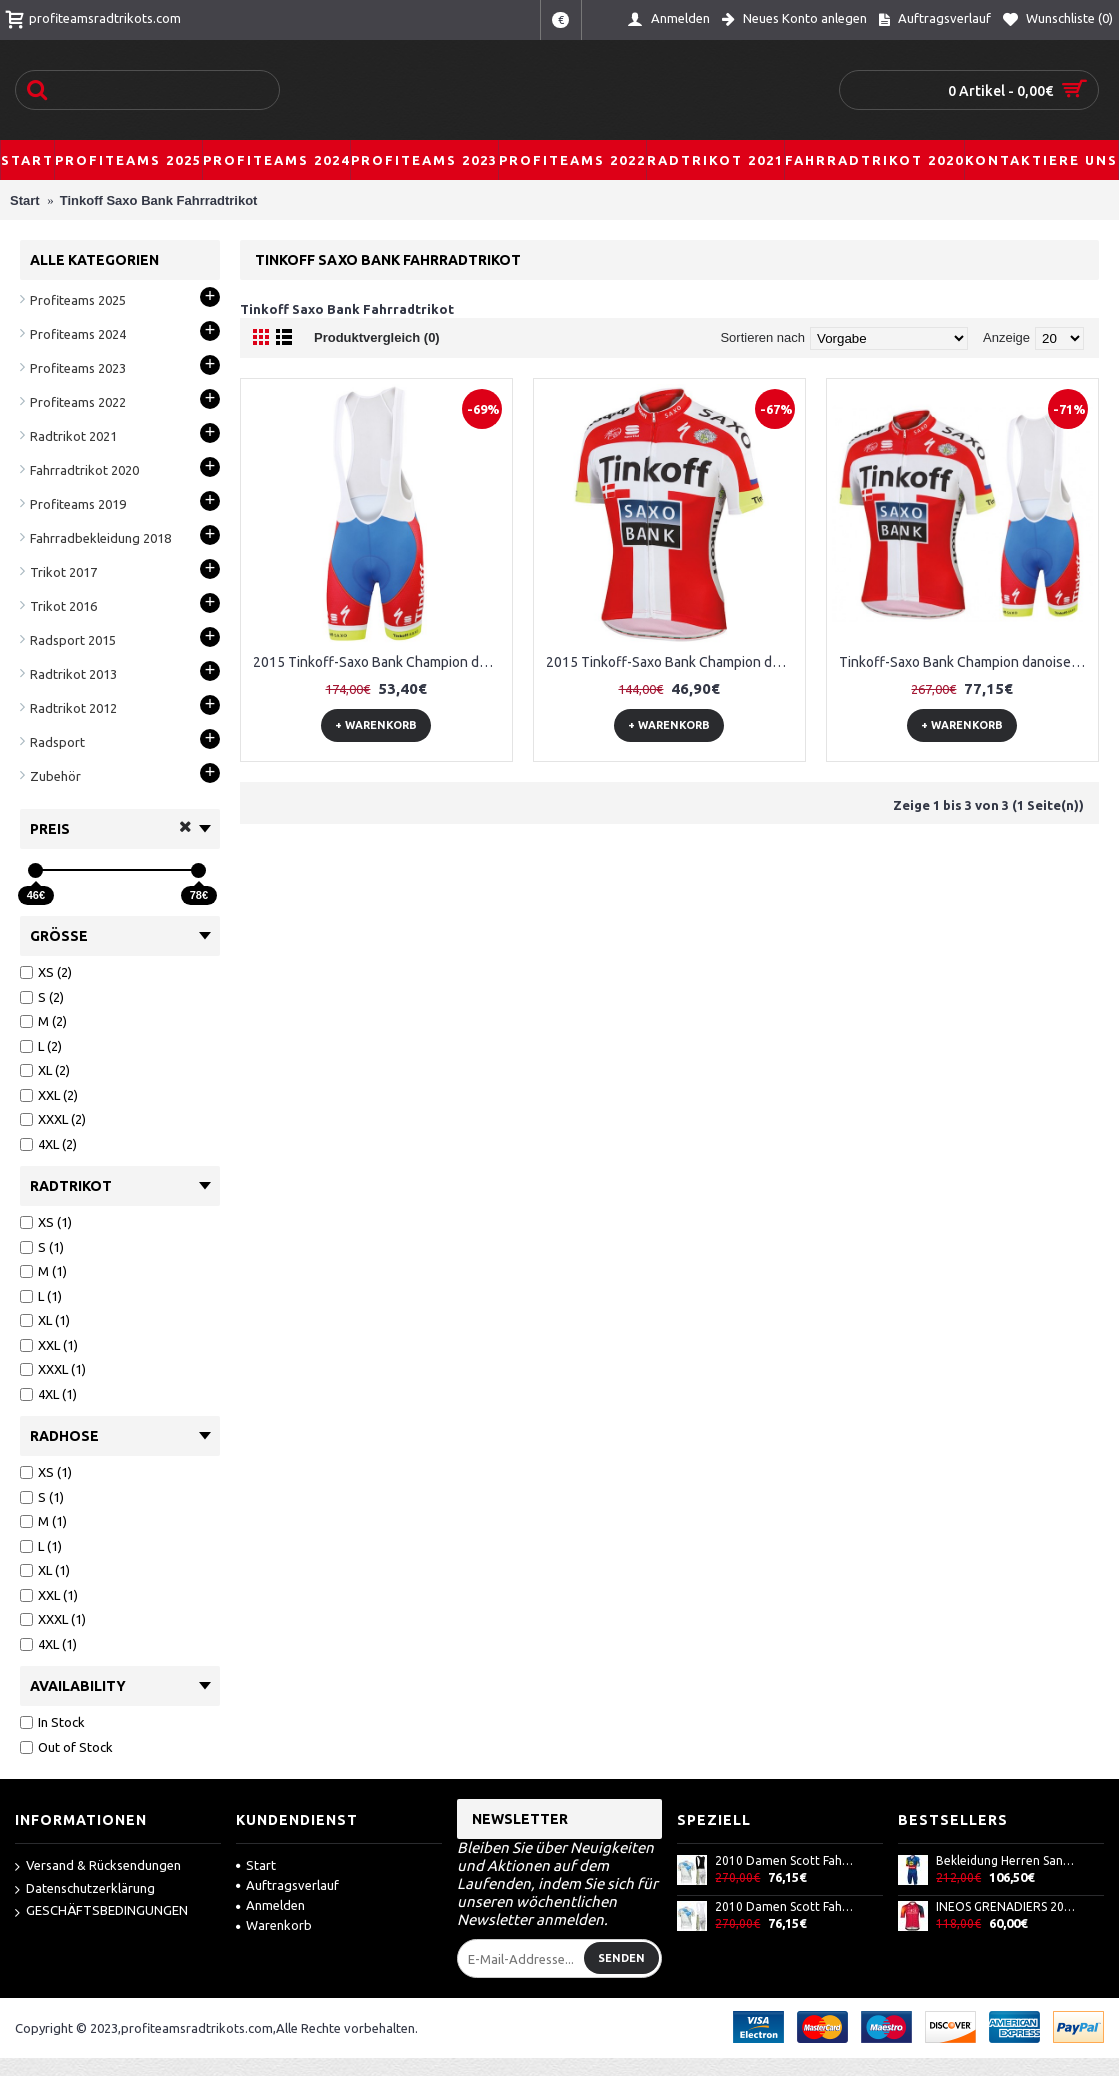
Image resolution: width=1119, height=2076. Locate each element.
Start (256, 1865)
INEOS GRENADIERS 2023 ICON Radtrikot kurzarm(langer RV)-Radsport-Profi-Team (1007, 1906)
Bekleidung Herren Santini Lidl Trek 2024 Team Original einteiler (1007, 1860)
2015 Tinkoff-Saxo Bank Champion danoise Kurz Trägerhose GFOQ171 (380, 662)
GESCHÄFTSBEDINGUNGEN (101, 1911)
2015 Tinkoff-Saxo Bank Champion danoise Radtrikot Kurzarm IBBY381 (673, 662)
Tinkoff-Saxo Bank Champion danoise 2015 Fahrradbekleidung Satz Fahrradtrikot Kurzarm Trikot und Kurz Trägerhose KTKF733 (966, 662)
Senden (621, 1958)
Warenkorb (274, 1925)
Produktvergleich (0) (377, 337)
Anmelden (270, 1905)
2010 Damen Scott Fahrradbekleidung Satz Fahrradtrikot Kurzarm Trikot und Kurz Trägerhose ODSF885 (786, 1906)
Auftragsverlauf (287, 1885)
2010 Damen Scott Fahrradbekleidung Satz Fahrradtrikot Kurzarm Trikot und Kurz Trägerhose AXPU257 (786, 1860)
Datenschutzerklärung (85, 1889)
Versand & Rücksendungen (98, 1866)
